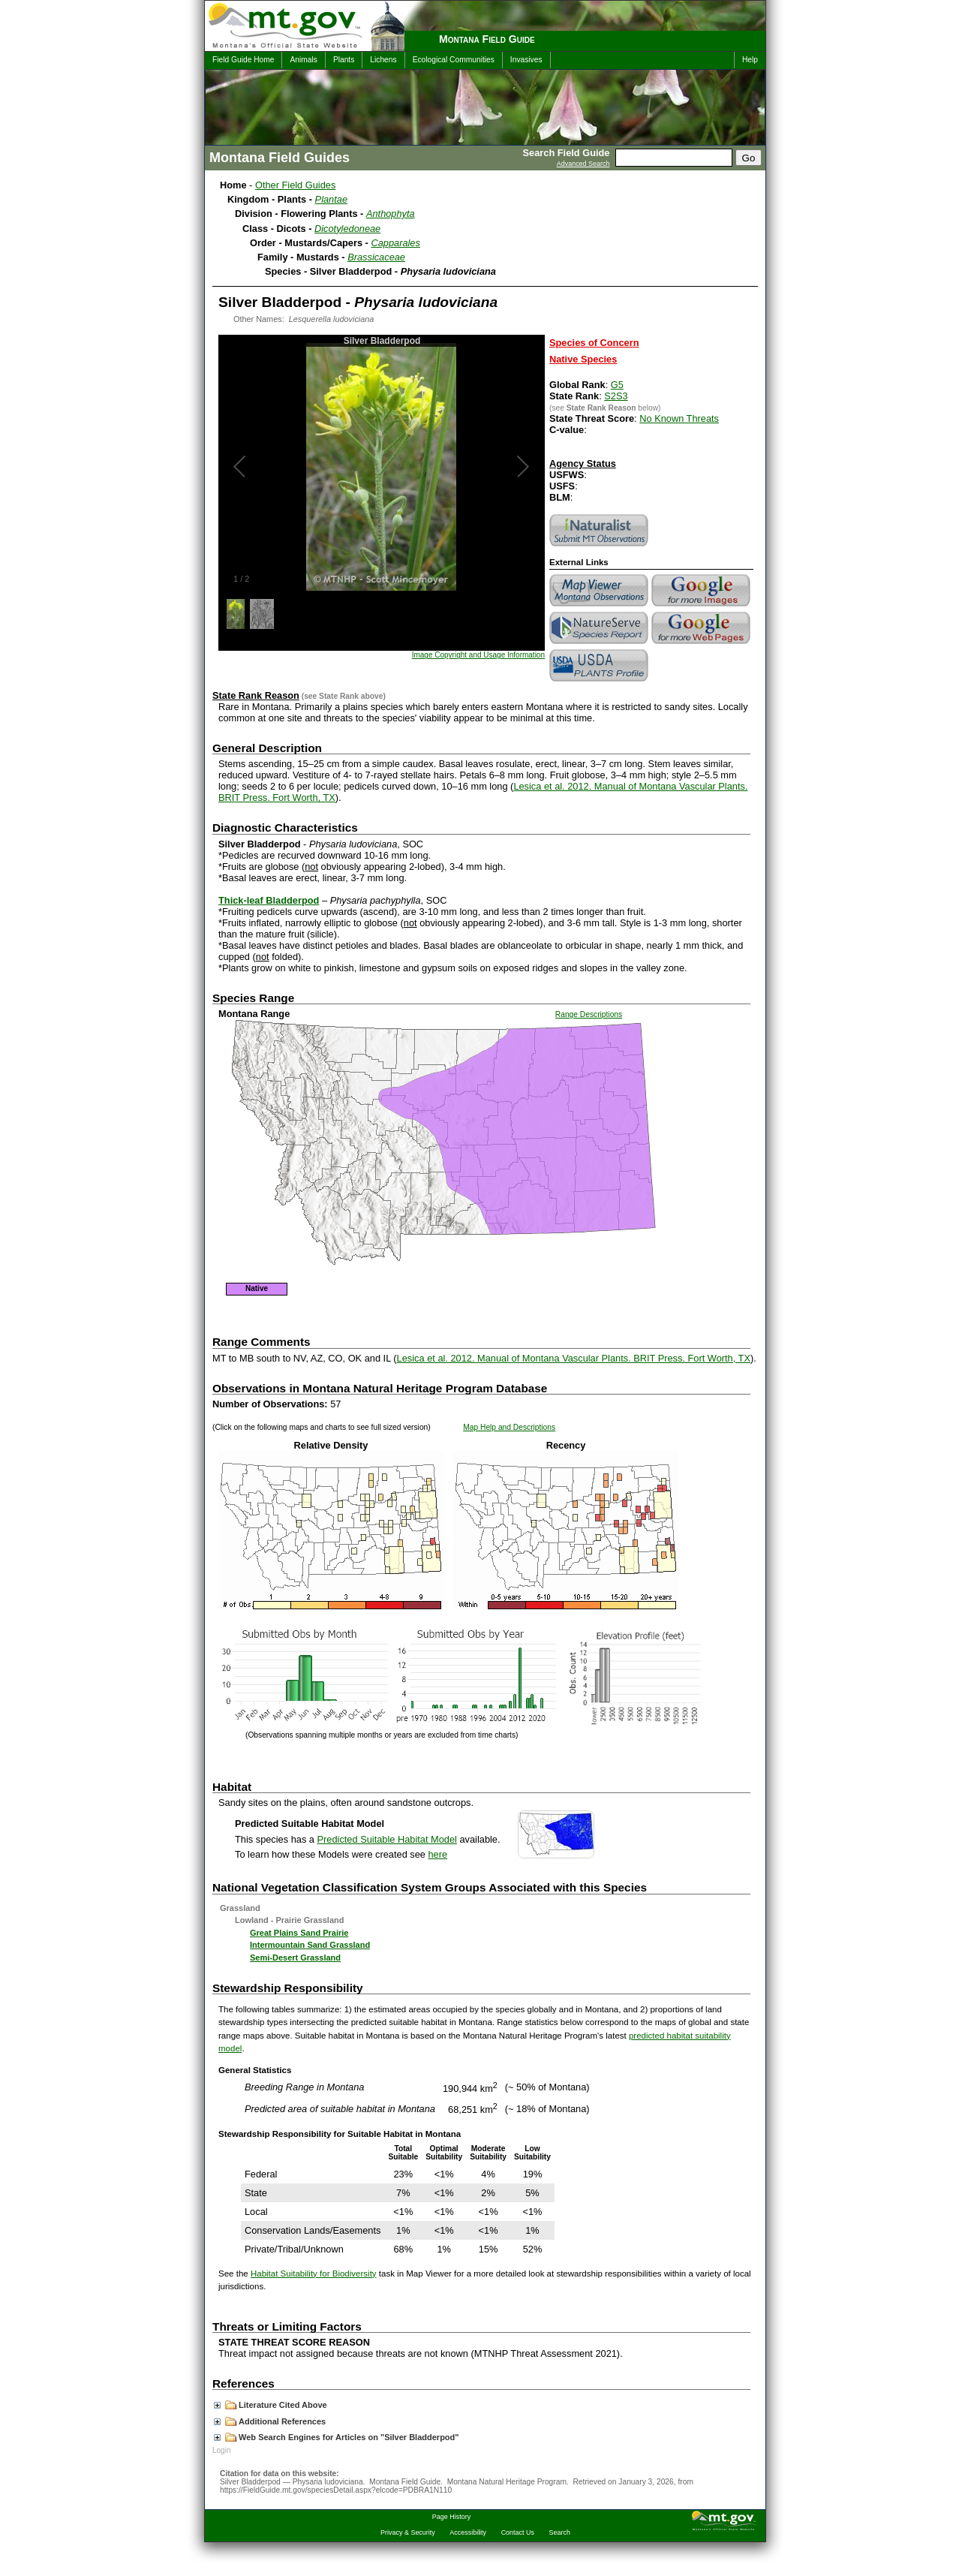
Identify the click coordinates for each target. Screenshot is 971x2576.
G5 (617, 384)
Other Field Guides (295, 185)
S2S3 (615, 396)
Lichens (383, 60)
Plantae (331, 199)
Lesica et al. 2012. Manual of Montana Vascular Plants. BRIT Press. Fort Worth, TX (573, 1358)
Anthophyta (390, 213)
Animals (303, 60)
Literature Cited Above (270, 2404)
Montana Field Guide (487, 39)
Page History (451, 2516)
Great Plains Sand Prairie (299, 1932)
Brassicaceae (376, 257)
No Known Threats (679, 418)
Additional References (270, 2421)
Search (559, 2532)
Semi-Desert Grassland (295, 1957)
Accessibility (467, 2532)
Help (750, 60)
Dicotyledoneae (347, 228)
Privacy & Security (407, 2532)
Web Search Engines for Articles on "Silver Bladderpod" (336, 2437)
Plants (343, 60)
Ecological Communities (454, 60)
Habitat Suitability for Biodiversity (314, 2273)
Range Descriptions (588, 1014)
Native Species (583, 359)
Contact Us (517, 2532)
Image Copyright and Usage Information (478, 655)
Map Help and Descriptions (509, 1427)
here (438, 1854)
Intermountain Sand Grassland (310, 1944)
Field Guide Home (243, 60)
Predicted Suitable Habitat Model (387, 1839)
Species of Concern (594, 342)
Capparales (395, 242)
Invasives (526, 60)
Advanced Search (583, 163)
